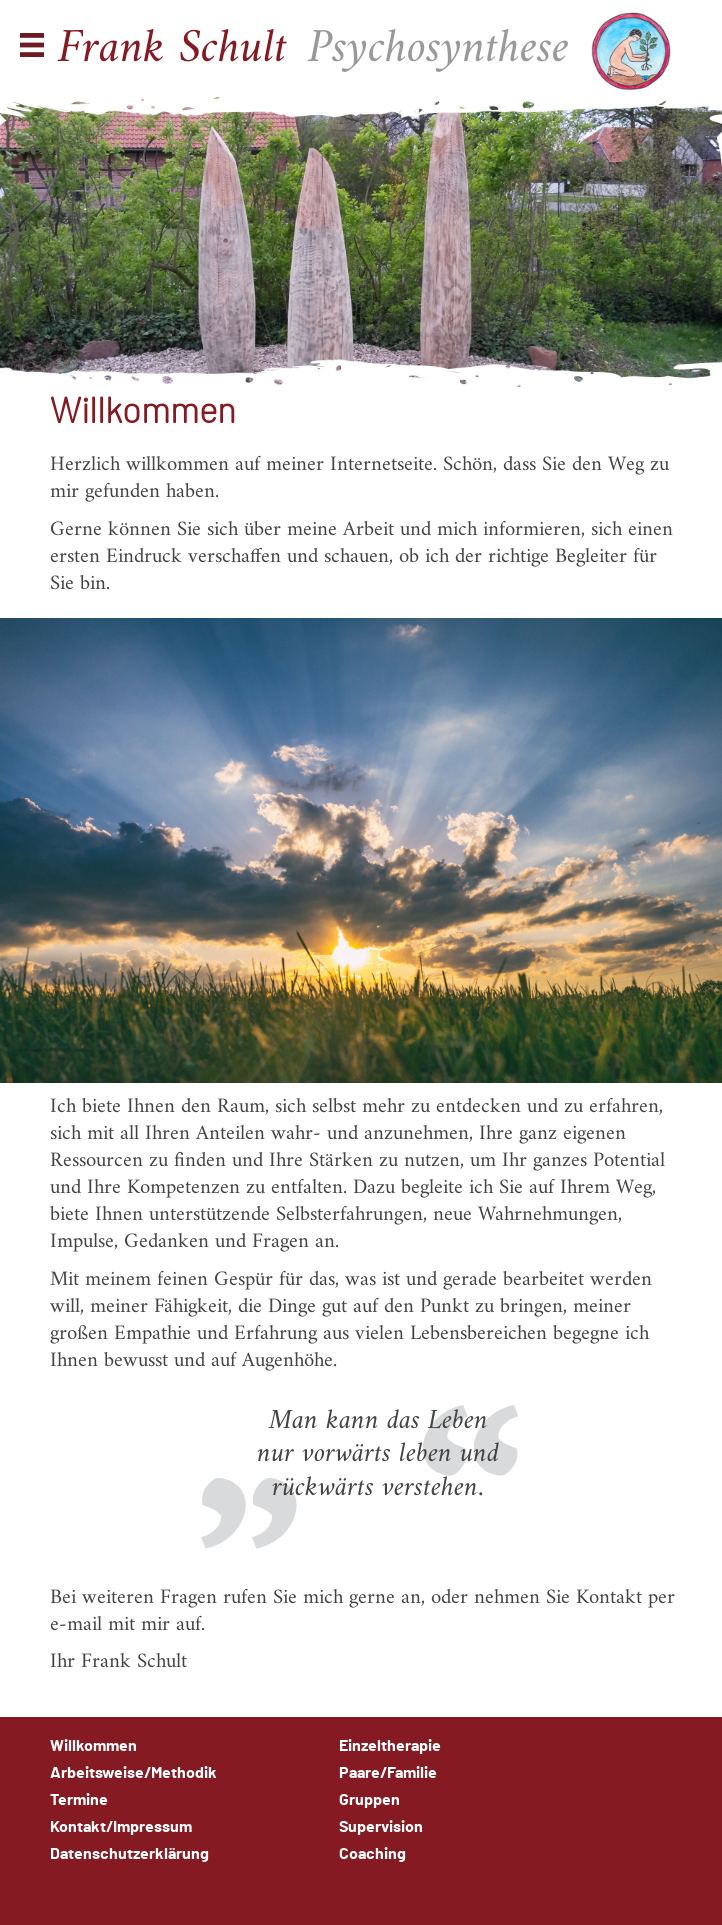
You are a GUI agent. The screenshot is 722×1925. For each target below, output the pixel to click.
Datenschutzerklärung (129, 1854)
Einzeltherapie (390, 1746)
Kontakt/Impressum (121, 1827)
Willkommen (93, 1746)
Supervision (381, 1827)
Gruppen (369, 1800)
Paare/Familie (388, 1773)
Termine (79, 1800)
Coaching (372, 1854)
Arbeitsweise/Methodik (133, 1773)
